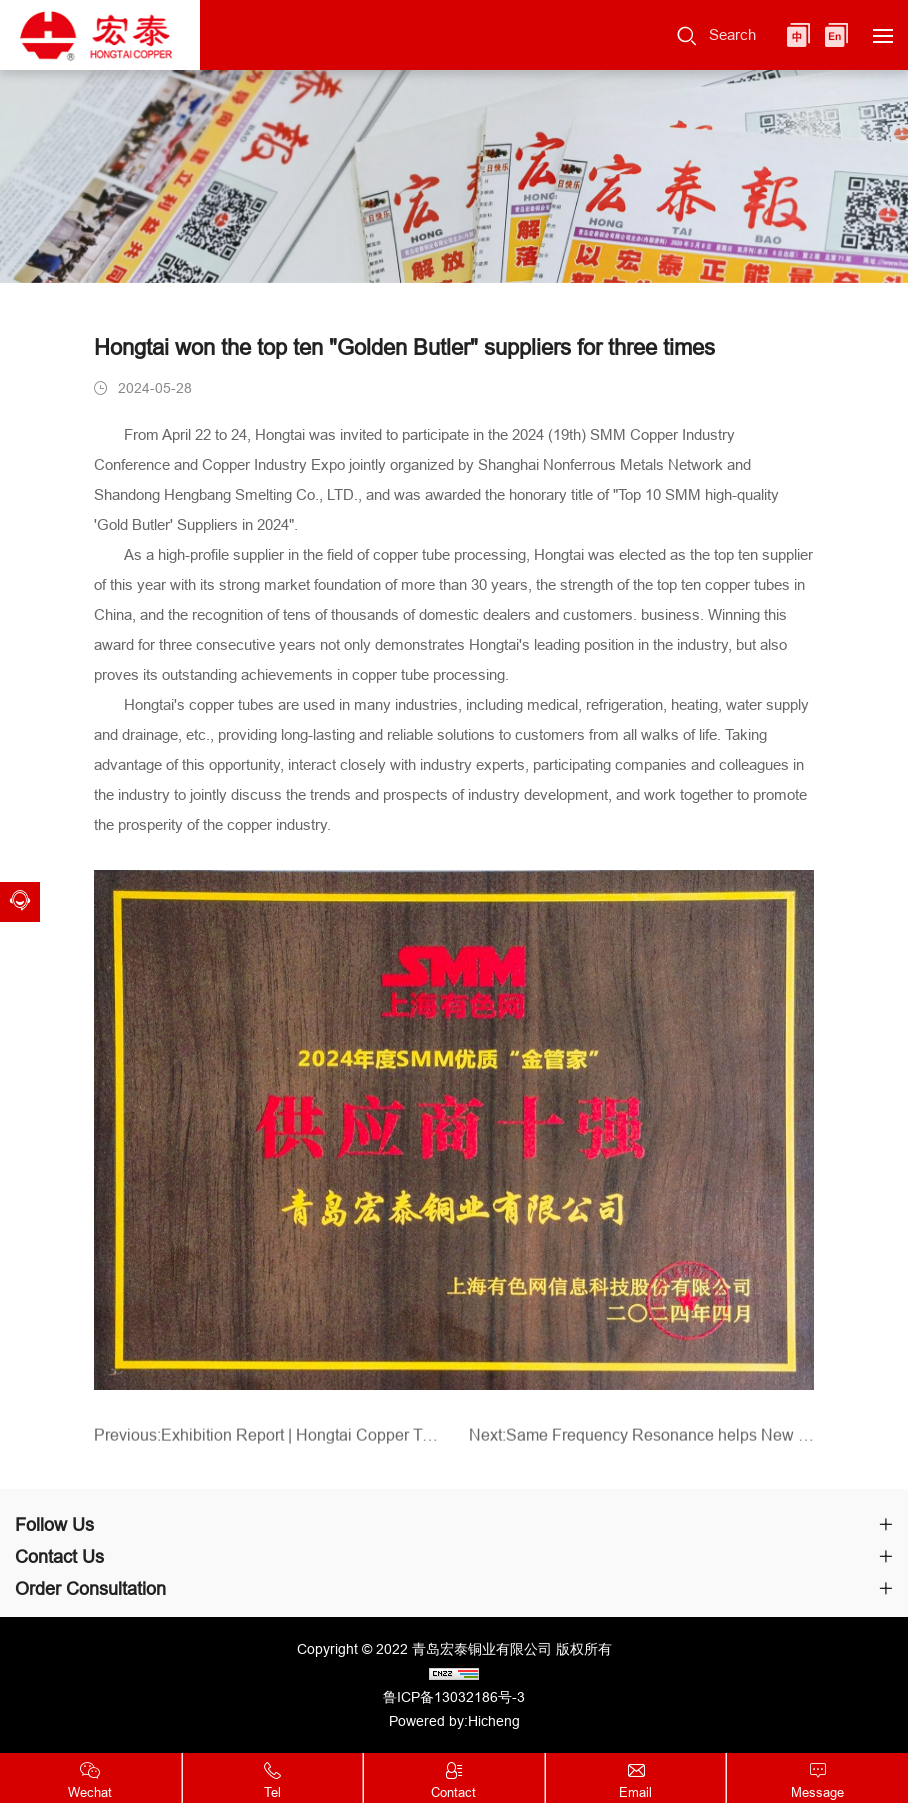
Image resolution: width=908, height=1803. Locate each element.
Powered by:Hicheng (454, 1721)
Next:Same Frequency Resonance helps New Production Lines (641, 1442)
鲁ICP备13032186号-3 (454, 1697)
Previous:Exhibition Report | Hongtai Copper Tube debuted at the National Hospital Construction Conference (266, 1442)
